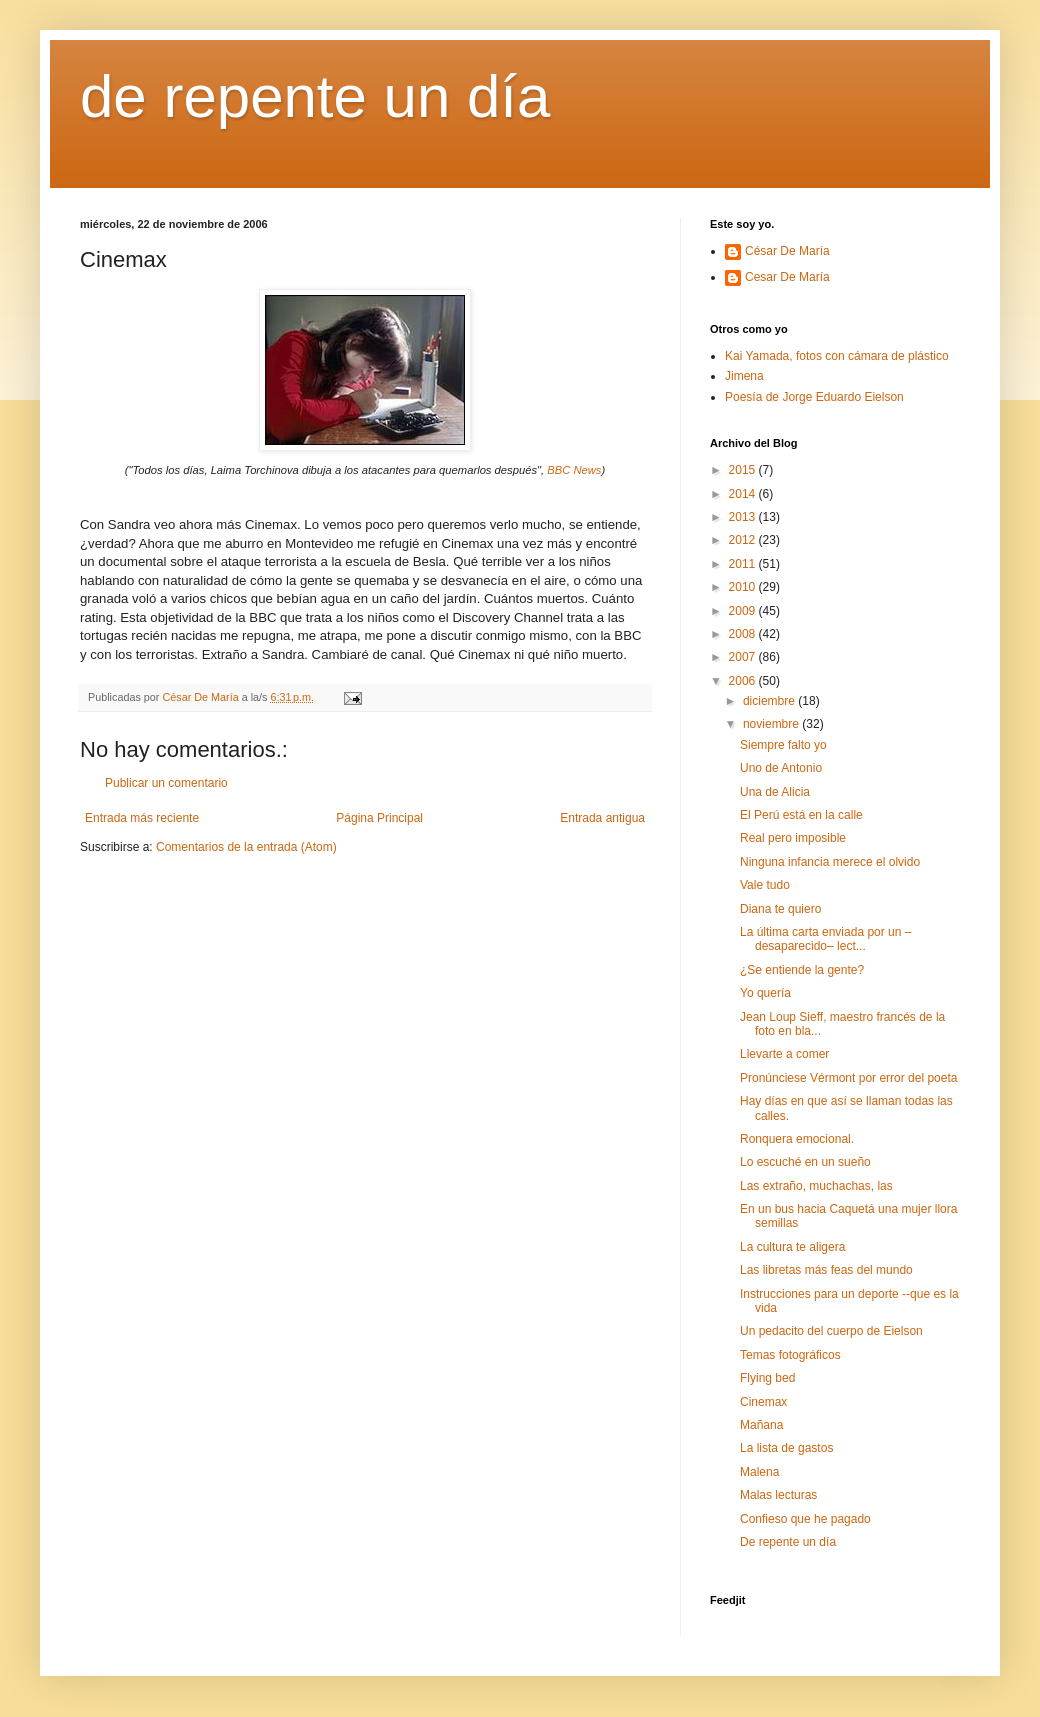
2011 (744, 564)
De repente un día (788, 1542)
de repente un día (315, 96)
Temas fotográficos (790, 1355)
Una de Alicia (775, 792)
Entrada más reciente (142, 818)
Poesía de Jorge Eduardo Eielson (814, 397)
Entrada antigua (602, 818)
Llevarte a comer (784, 1054)
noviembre (772, 724)
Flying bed (767, 1378)
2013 (744, 517)
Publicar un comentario (166, 783)
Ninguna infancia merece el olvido (830, 862)
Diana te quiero (780, 909)
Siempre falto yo (783, 745)
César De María (787, 251)
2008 (744, 634)
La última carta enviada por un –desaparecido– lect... (825, 939)
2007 (744, 657)
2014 (744, 494)
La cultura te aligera (792, 1247)
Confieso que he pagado (805, 1519)
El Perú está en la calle (801, 815)
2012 (744, 540)
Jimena (744, 376)
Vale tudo (765, 885)
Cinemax (763, 1402)
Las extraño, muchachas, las (816, 1186)
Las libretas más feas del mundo (826, 1270)
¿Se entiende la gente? (802, 970)
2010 (744, 587)
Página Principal (379, 818)
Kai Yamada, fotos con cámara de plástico (837, 356)
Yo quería (765, 993)
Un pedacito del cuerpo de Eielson (831, 1331)
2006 (744, 681)
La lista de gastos (786, 1448)
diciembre (770, 701)
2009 (744, 611)
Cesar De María (787, 277)
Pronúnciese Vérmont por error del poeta (848, 1078)
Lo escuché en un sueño (805, 1162)
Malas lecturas (778, 1495)
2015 (744, 470)
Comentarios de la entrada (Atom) (246, 847)
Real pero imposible (793, 838)
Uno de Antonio (781, 768)
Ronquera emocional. (797, 1139)
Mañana (761, 1425)
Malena (759, 1472)
